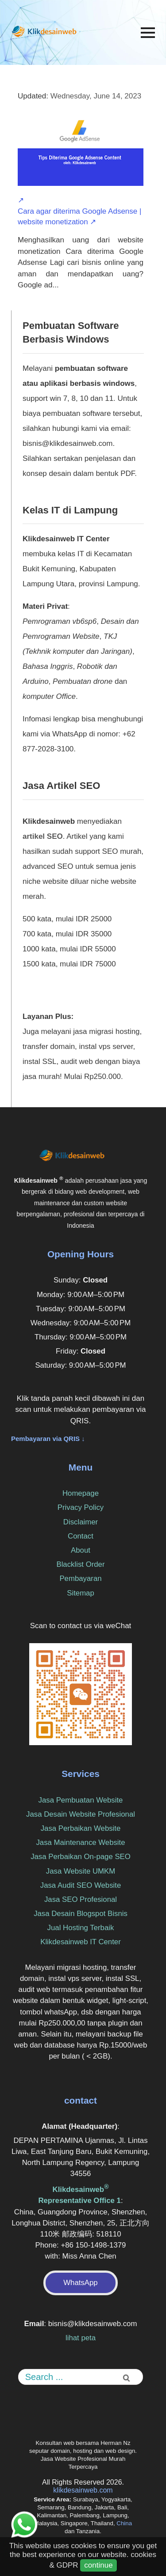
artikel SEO (43, 836)
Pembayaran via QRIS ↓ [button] (48, 1438)
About (80, 1550)
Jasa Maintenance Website (80, 1842)
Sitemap (80, 1593)
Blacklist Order (80, 1564)
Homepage (80, 1493)
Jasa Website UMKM (80, 1871)
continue (98, 2565)
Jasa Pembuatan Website (81, 1800)
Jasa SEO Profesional (80, 1899)
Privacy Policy (81, 1507)
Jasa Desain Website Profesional (80, 1814)
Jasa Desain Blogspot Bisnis (80, 1913)
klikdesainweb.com (82, 2490)
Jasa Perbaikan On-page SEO (81, 1856)
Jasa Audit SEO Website (80, 1885)
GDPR (67, 2565)
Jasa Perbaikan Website (81, 1828)
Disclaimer (80, 1522)
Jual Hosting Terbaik (80, 1928)
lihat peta (81, 2338)
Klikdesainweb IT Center (80, 1942)
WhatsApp (80, 2282)
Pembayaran (80, 1578)
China (124, 2523)
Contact (80, 1536)
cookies (143, 2554)
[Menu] (148, 32)
